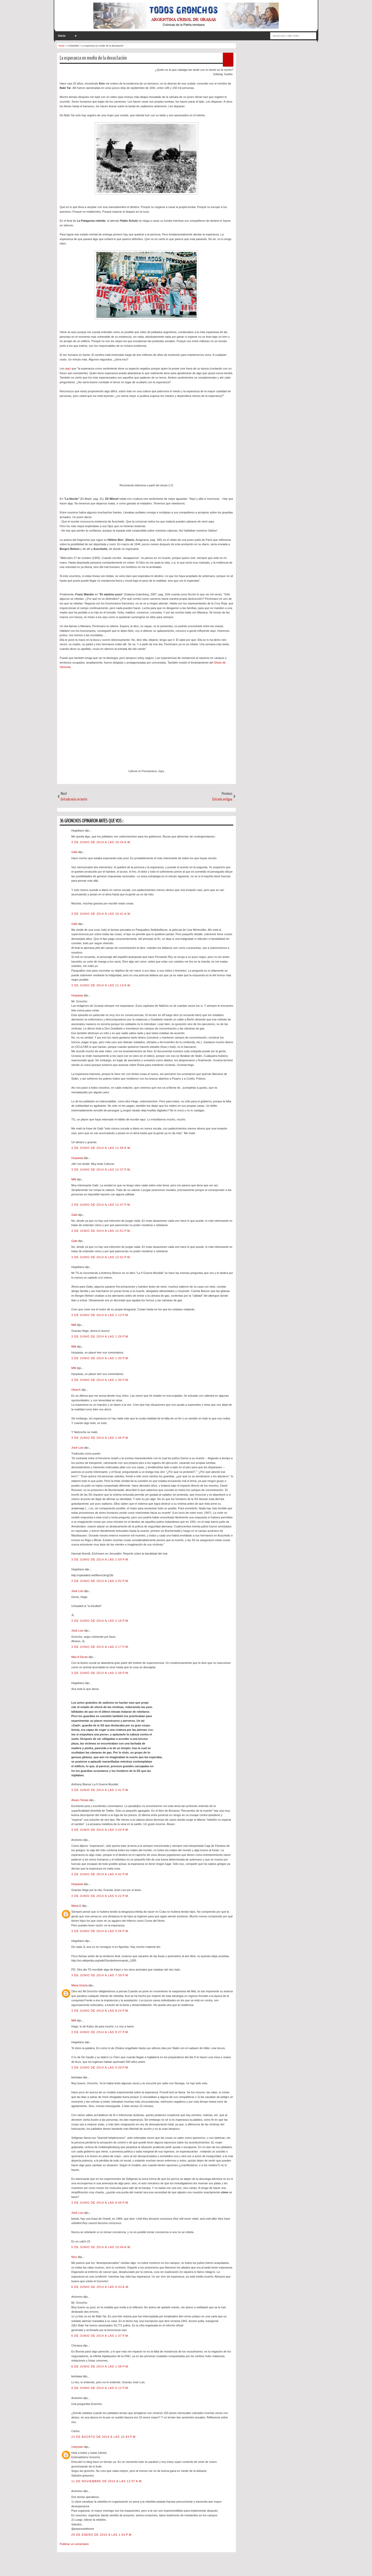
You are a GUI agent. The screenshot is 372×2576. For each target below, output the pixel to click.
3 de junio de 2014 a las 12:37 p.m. (101, 1169)
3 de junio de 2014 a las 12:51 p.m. (101, 1230)
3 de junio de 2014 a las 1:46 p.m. (100, 1437)
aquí (68, 368)
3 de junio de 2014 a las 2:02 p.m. (100, 1580)
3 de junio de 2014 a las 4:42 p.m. (100, 1874)
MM (74, 1179)
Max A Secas (80, 1656)
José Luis (77, 1447)
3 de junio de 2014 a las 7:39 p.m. (100, 1975)
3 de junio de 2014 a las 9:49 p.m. (100, 2202)
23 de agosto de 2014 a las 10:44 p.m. (104, 2436)
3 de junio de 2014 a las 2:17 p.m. (100, 1646)
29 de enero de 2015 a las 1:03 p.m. (102, 2534)
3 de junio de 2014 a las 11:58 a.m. (101, 1147)
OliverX (76, 1389)
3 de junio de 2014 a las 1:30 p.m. (100, 1358)
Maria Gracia (79, 1985)
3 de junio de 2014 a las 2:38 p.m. (100, 1672)
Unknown (77, 2446)
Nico (74, 2256)
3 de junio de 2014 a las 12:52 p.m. (101, 1257)
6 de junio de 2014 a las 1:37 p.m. (100, 2335)
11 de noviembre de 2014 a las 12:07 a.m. (107, 2481)
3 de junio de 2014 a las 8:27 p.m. (100, 2032)
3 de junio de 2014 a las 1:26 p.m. (100, 1336)
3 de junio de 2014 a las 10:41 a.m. (101, 913)
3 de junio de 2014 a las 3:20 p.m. (100, 1829)
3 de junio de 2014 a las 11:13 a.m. (101, 985)
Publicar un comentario (74, 2544)
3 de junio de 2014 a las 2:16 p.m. (100, 1620)
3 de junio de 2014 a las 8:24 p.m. (100, 2010)
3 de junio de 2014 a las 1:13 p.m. (100, 1315)
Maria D (76, 1905)
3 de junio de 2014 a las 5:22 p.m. (100, 1895)
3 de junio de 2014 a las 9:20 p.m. (100, 2067)
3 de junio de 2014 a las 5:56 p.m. (100, 1931)
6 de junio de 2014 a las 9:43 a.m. (100, 2286)
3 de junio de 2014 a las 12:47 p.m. (101, 1204)
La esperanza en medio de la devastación (93, 58)
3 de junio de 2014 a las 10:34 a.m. (101, 842)
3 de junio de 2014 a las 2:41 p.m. (100, 1789)
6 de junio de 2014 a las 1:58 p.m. (100, 2366)
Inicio (62, 35)
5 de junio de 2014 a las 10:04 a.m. (101, 2247)
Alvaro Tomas (80, 1800)
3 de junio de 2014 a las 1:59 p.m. (100, 1559)
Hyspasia (77, 995)
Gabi (74, 851)
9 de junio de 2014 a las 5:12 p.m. (100, 2387)
